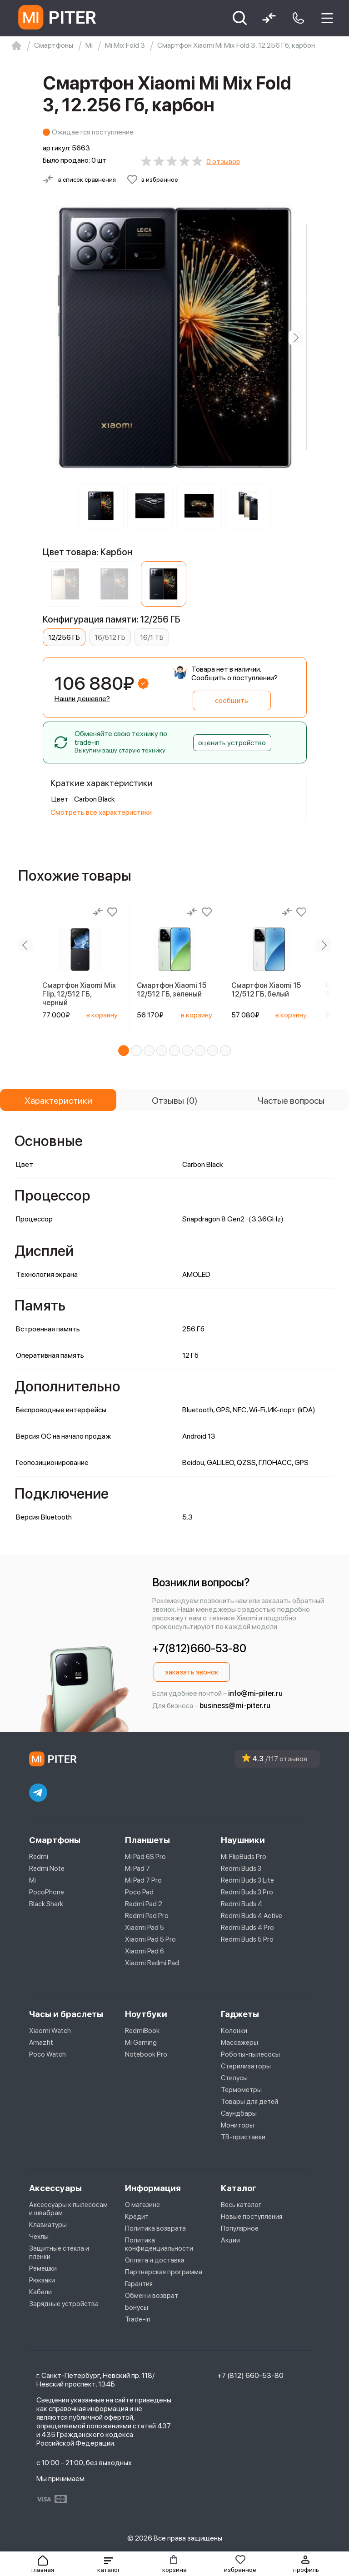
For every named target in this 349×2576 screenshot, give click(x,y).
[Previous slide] (25, 945)
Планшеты (147, 1840)
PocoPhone (46, 1892)
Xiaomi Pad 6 (144, 1951)
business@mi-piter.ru (234, 1705)
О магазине (142, 2205)
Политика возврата (155, 2228)
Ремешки (43, 2268)
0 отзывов (223, 161)
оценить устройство (232, 742)
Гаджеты (240, 2014)
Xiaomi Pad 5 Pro (150, 1939)
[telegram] (38, 1793)
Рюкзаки (42, 2280)
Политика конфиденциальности (159, 2244)
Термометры (241, 2090)
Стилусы (234, 2078)
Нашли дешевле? (82, 698)
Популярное (240, 2228)
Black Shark (46, 1904)
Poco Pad (139, 1892)
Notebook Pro (146, 2054)
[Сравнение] (97, 912)
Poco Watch (47, 2054)
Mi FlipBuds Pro (243, 1857)
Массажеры (239, 2042)
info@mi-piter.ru (255, 1693)
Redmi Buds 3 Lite (247, 1880)
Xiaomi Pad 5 (144, 1927)
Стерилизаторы (246, 2066)
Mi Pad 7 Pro (143, 1880)
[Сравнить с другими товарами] (79, 179)
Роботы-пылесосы (250, 2054)
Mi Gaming (141, 2042)
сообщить (231, 700)
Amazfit (41, 2042)
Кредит (137, 2216)
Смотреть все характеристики (101, 812)
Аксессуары (55, 2188)
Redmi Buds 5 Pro (247, 1939)
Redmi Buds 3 (241, 1868)
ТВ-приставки (243, 2137)
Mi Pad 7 (137, 1868)
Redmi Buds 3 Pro (247, 1892)
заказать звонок (192, 1672)
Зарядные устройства (64, 2304)
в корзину (102, 1015)
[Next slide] (296, 337)
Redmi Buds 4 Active (251, 1916)
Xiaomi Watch (50, 2031)
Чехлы (39, 2236)
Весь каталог (241, 2205)
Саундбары (239, 2113)
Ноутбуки (146, 2014)
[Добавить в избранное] (152, 179)
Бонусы (136, 2307)
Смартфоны (54, 1840)
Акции (230, 2240)
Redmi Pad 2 (143, 1904)
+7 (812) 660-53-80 (250, 2375)
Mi (32, 1880)
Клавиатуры (48, 2225)
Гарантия (139, 2284)
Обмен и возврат (151, 2296)
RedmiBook (142, 2031)
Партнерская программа (163, 2272)
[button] (109, 2564)
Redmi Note (47, 1868)
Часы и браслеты (66, 2014)
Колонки (234, 2031)
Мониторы (237, 2125)
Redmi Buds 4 (241, 1904)
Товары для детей (249, 2102)
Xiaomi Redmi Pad (152, 1963)
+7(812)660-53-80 (199, 1648)
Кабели (40, 2292)
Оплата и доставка (154, 2260)
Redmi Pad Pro (147, 1916)
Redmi (38, 1857)
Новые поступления (251, 2216)
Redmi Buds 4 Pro (247, 1927)
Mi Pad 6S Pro (145, 1857)
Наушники (243, 1840)
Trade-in (137, 2319)
